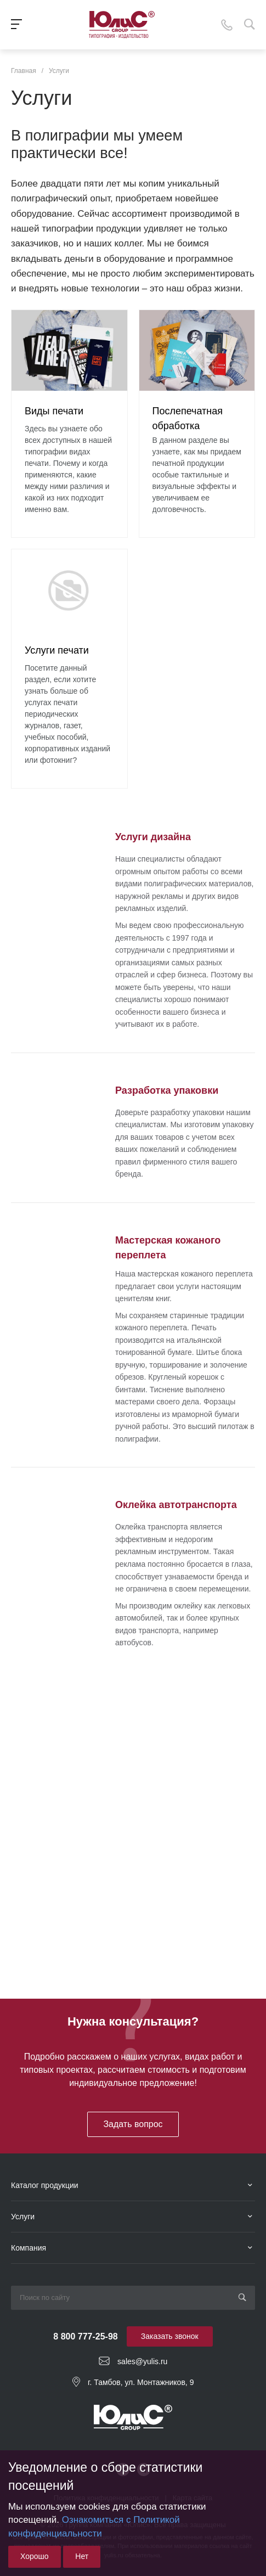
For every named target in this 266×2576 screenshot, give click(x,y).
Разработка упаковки (166, 1090)
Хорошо (34, 2556)
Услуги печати (57, 650)
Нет (81, 2556)
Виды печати (54, 411)
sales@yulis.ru (142, 2361)
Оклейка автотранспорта (176, 1504)
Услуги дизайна (153, 836)
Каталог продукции (44, 2185)
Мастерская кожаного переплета (167, 1247)
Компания (28, 2247)
